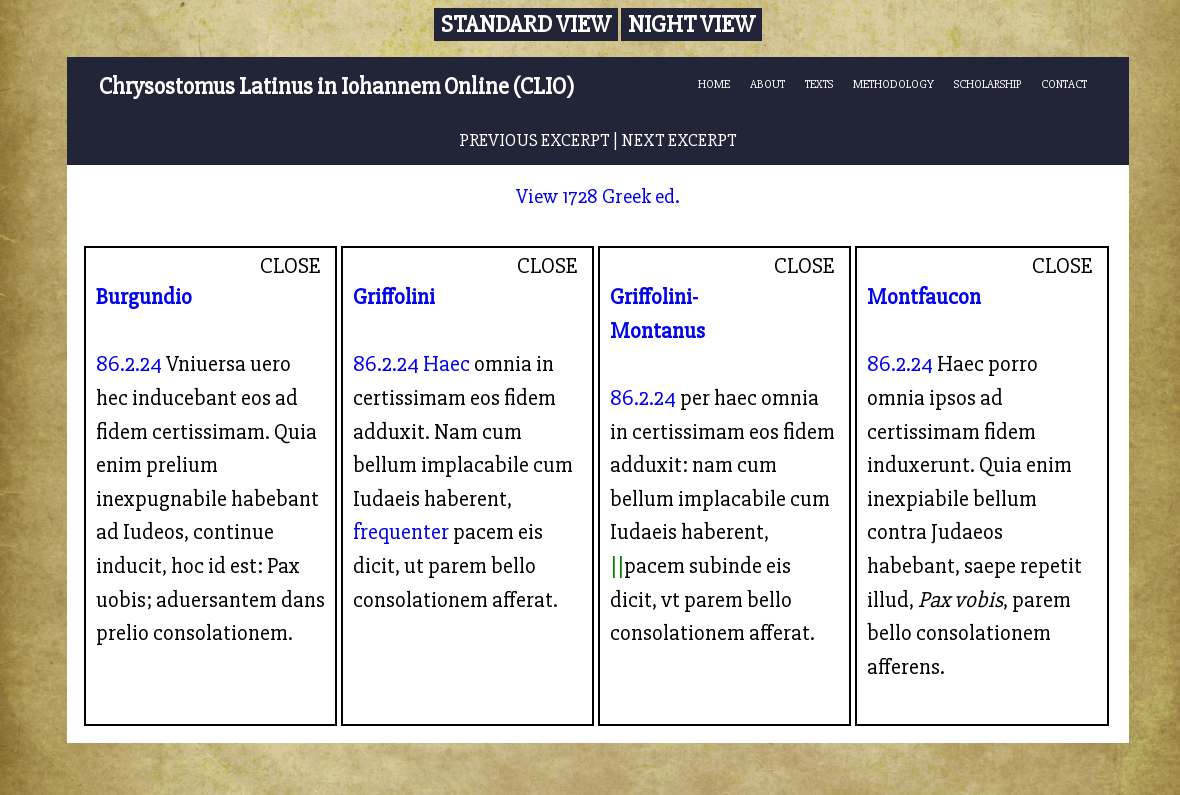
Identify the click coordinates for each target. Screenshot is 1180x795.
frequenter (401, 532)
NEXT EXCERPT (679, 140)
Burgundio (144, 297)
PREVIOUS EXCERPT (534, 140)
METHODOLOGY (893, 84)
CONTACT (1064, 84)
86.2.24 (129, 364)
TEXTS (819, 84)
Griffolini (394, 297)
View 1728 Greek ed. (598, 196)
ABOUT (767, 84)
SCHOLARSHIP (987, 84)
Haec (446, 364)
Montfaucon (924, 297)
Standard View (526, 24)
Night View (691, 24)
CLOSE (290, 266)
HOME (714, 84)
